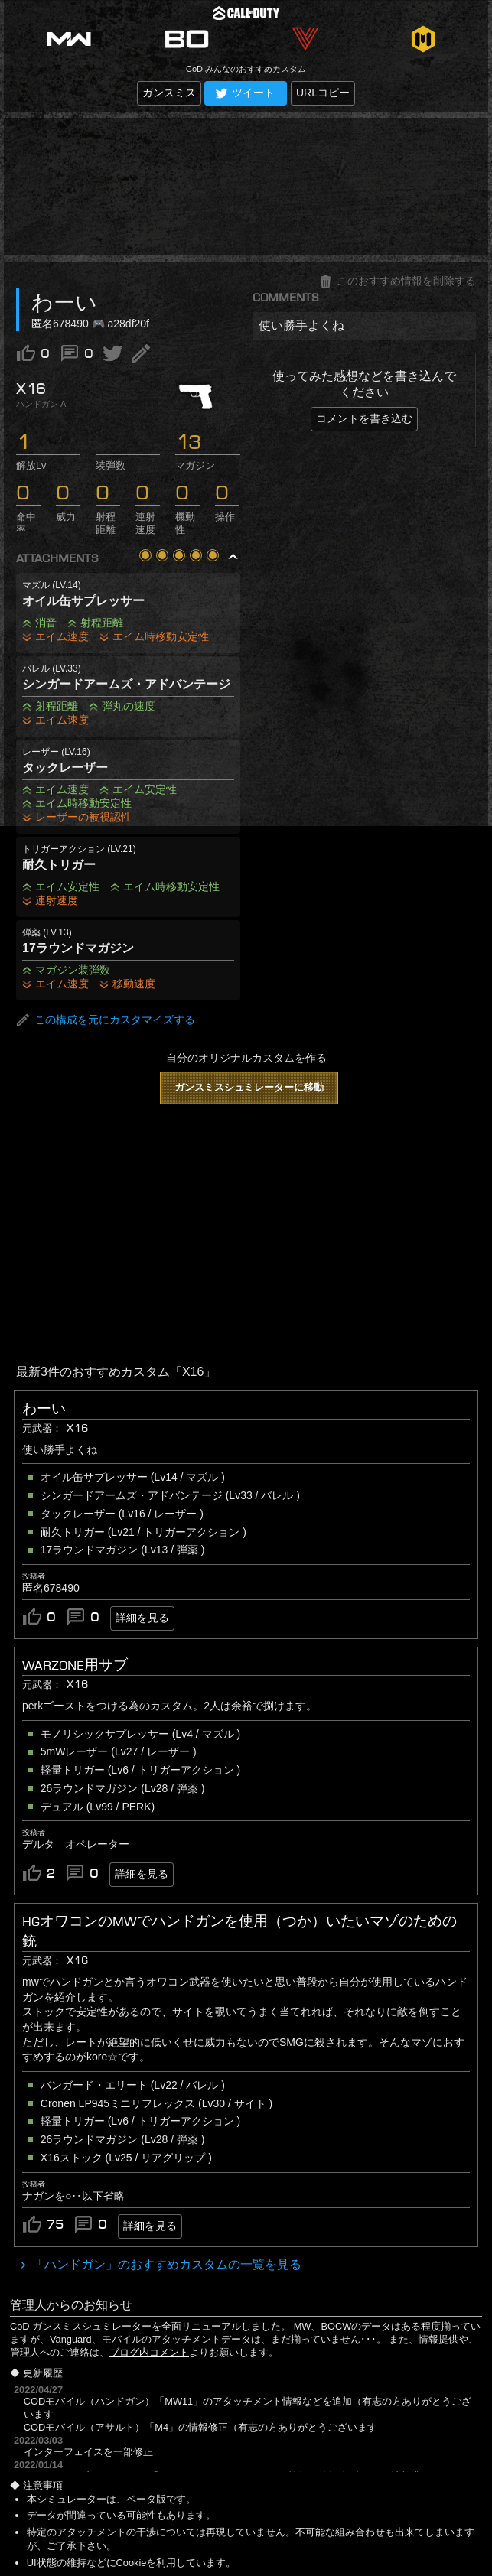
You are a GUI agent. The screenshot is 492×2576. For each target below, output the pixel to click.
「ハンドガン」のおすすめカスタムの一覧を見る (165, 2264)
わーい (44, 1409)
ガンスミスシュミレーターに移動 (249, 1087)
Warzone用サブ (75, 1665)
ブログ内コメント (149, 2352)
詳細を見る (142, 1618)
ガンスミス (169, 92)
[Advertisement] (246, 186)
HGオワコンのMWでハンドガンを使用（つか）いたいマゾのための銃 (239, 1931)
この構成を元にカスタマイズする (105, 1020)
